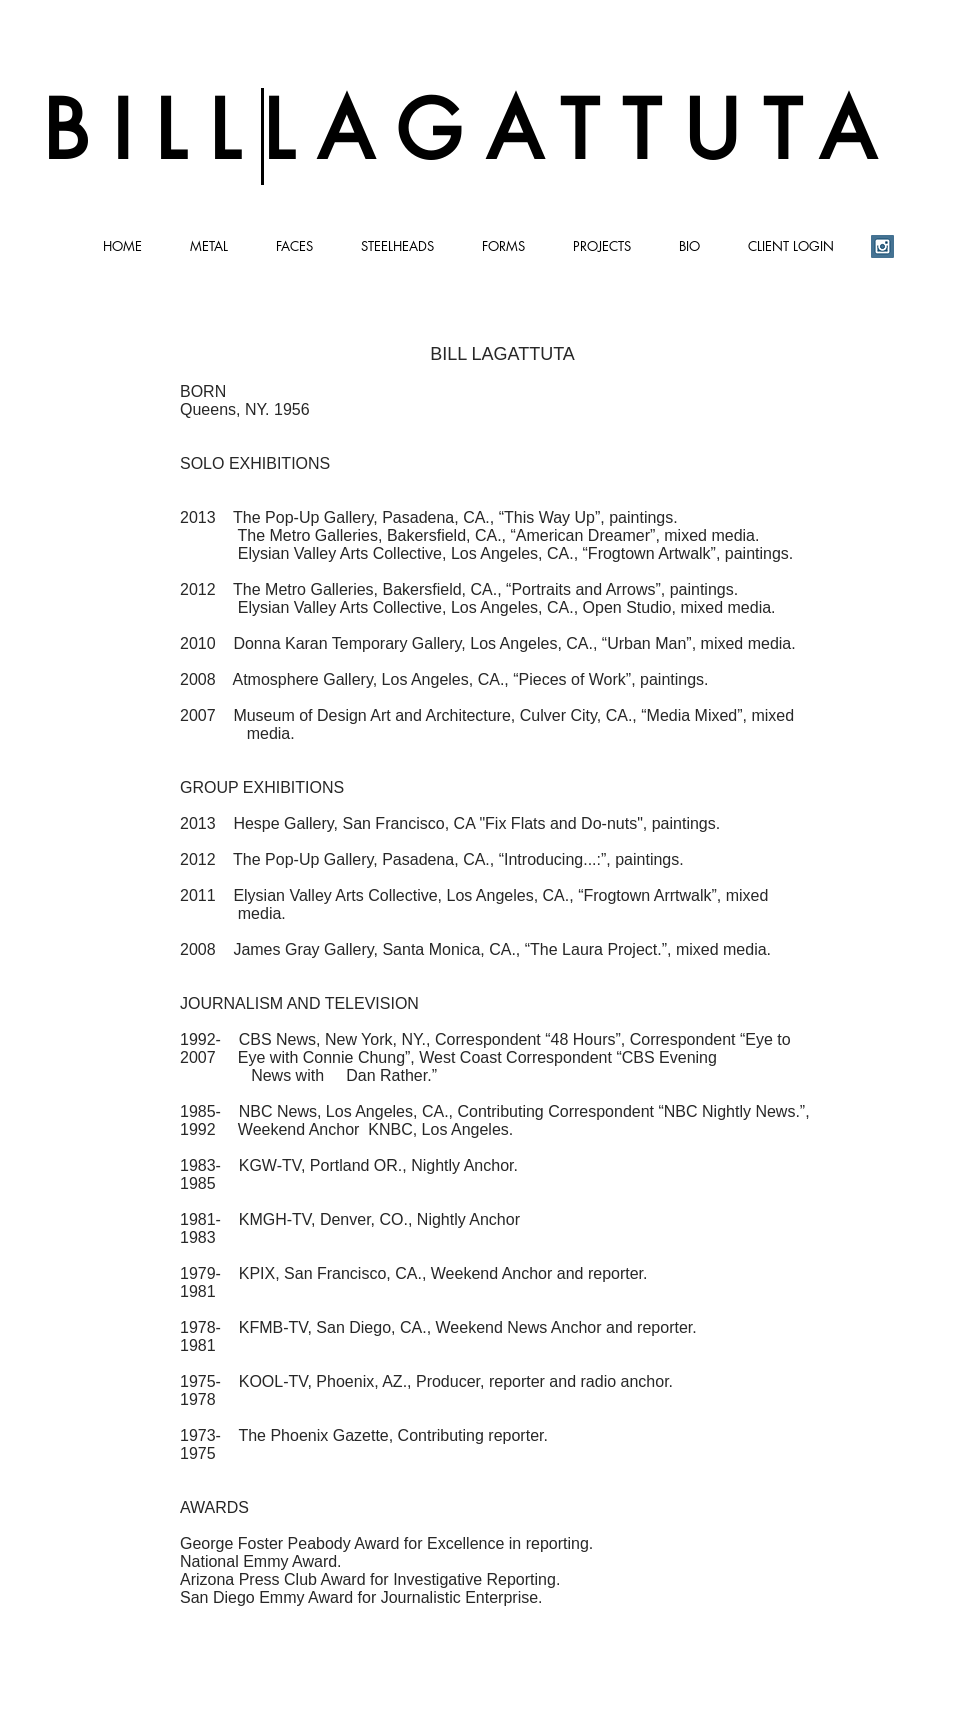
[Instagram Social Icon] (882, 246)
